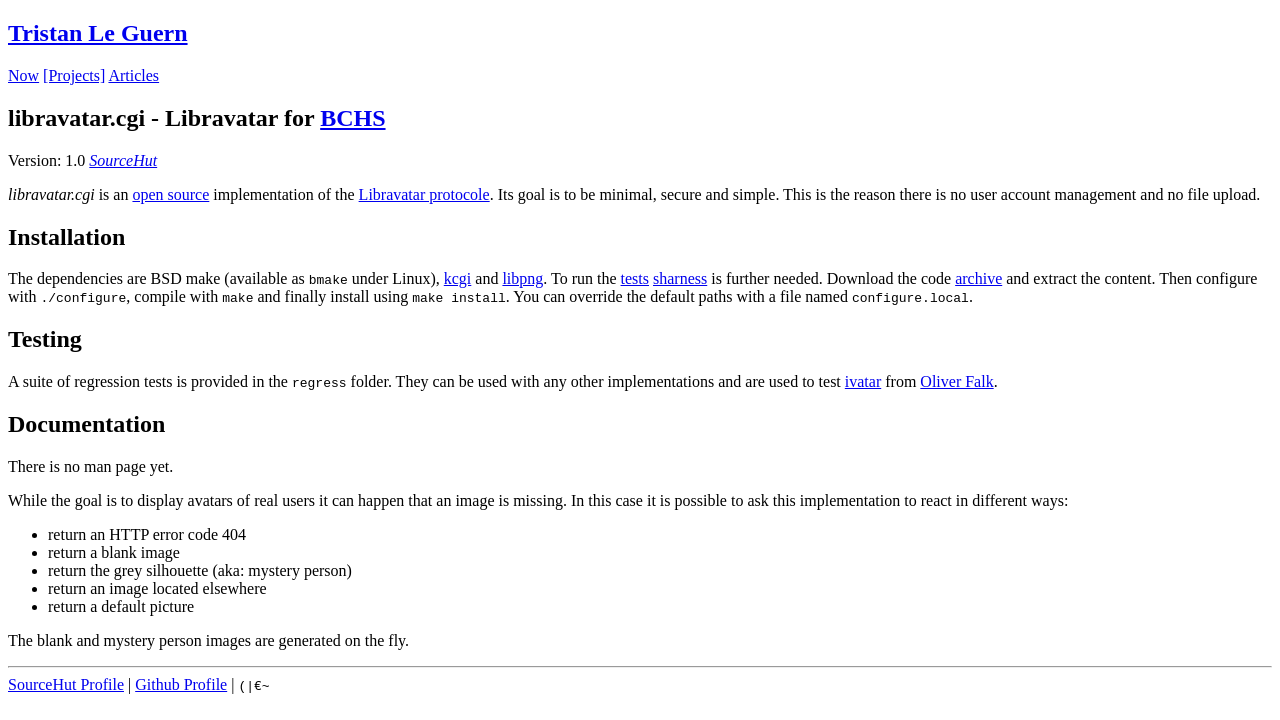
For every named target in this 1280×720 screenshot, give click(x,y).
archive (978, 278)
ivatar (863, 381)
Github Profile (181, 684)
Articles (133, 75)
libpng (522, 278)
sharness (680, 278)
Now (23, 75)
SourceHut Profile (66, 684)
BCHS (352, 118)
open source (170, 194)
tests (635, 278)
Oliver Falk (956, 381)
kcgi (458, 278)
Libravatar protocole (424, 194)
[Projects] (74, 75)
